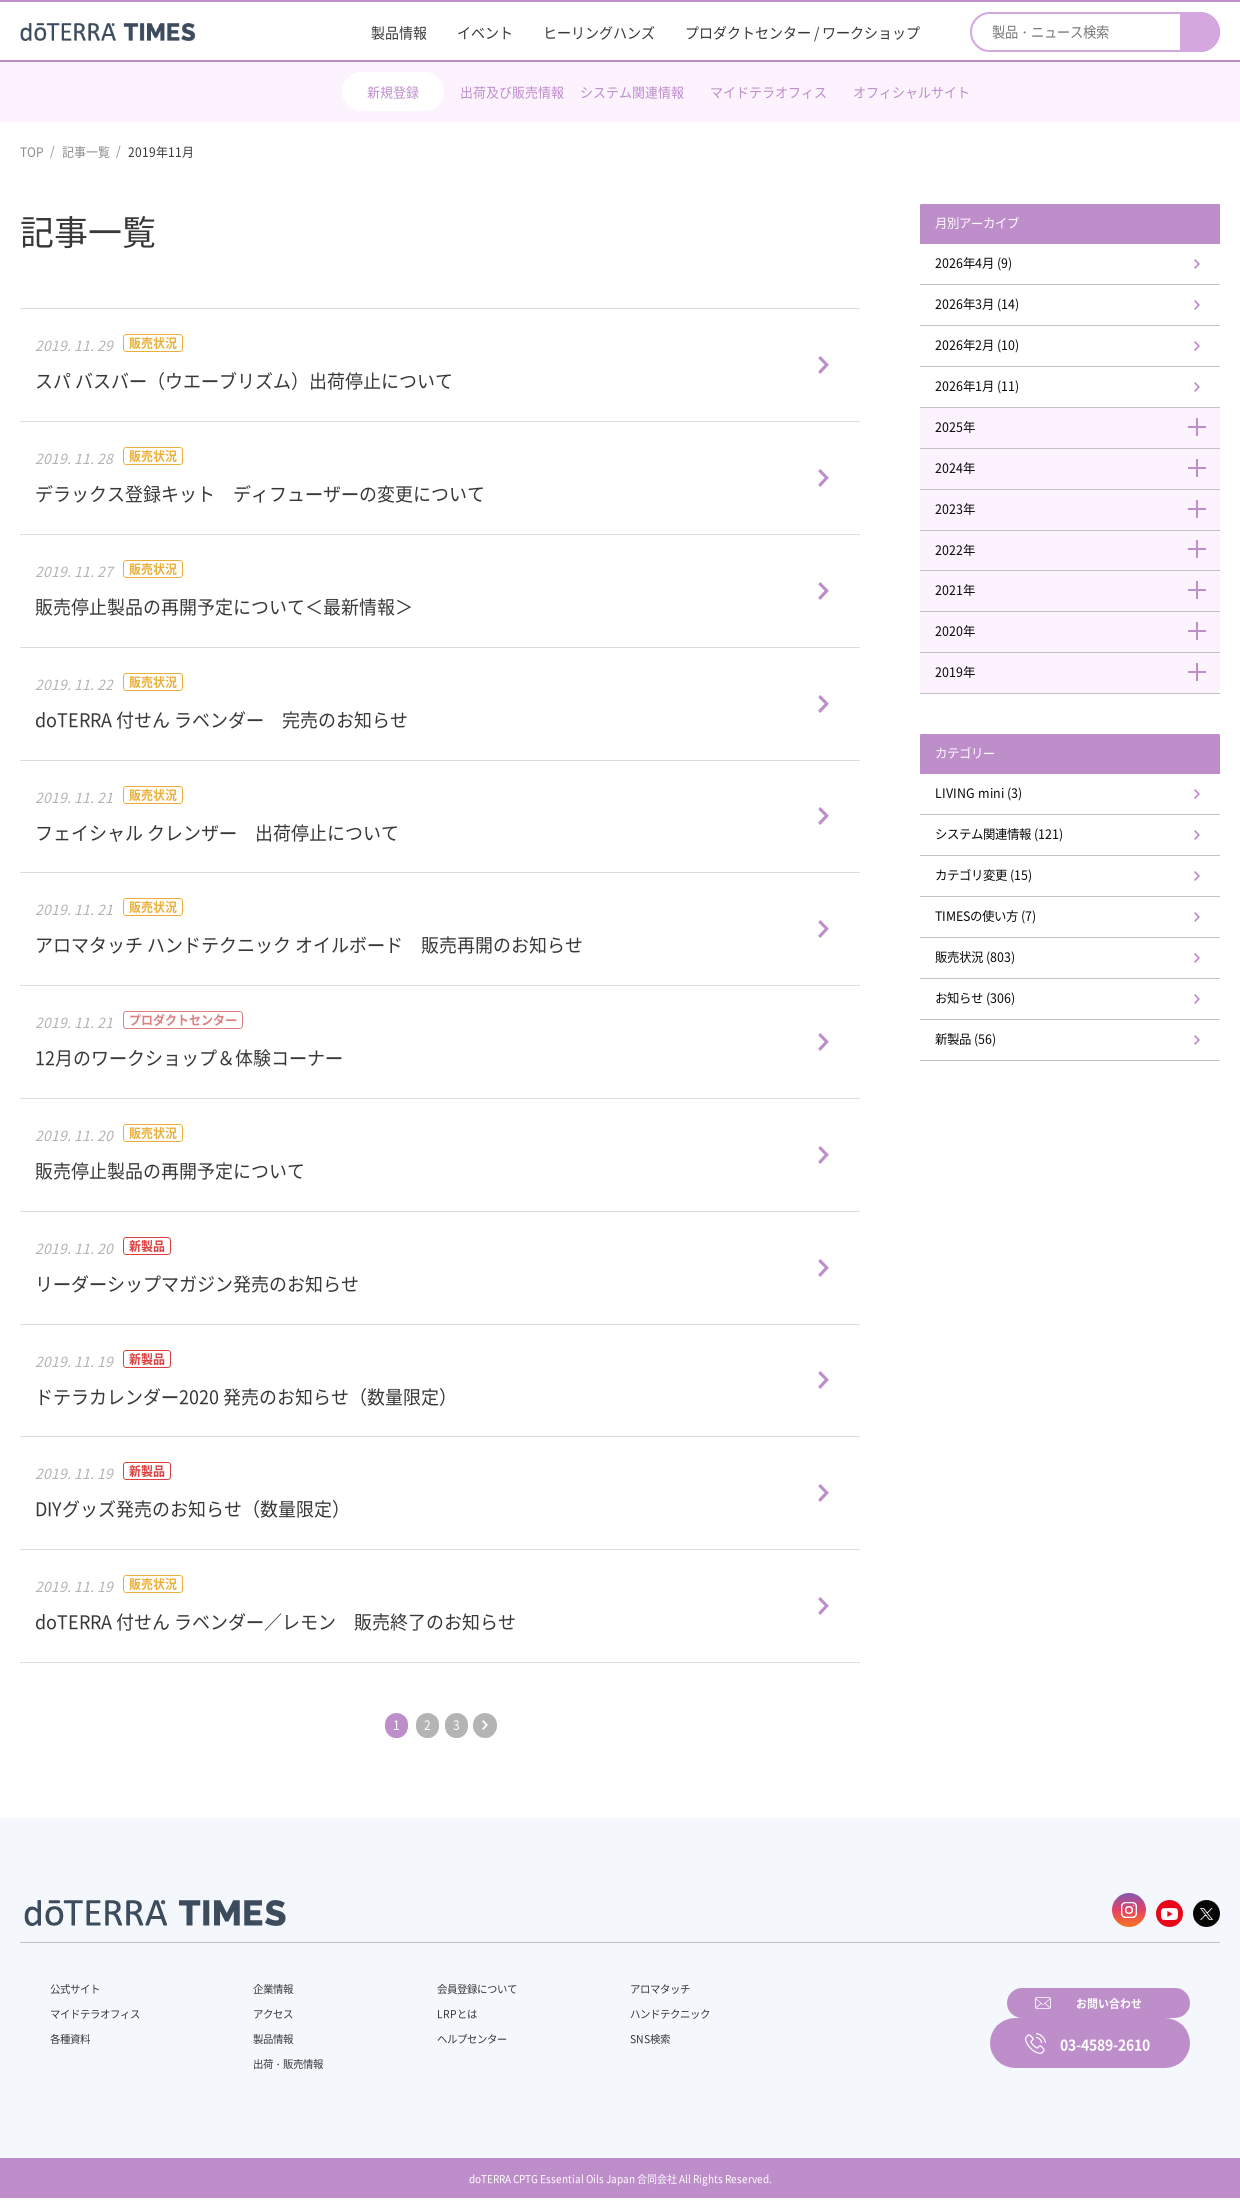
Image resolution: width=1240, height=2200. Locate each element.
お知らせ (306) (996, 1044)
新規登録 (393, 91)
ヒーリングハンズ (599, 32)
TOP (32, 152)
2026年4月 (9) (994, 267)
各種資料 (74, 2032)
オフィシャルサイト (911, 91)
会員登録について (452, 1982)
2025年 (1080, 441)
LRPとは (427, 2007)
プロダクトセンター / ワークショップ (802, 32)
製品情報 (399, 32)
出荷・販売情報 (281, 2057)
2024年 (1080, 485)
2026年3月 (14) (998, 311)
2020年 (1080, 658)
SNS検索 (604, 2032)
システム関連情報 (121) (1024, 870)
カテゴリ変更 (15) (1006, 914)
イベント (485, 32)
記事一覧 (86, 152)
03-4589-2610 (1105, 2029)
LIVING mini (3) (999, 827)
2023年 (1080, 528)
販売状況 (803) (996, 1001)
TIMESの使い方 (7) (1008, 957)
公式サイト (80, 1982)
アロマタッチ (617, 1982)
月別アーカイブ (999, 225)
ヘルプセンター (446, 2032)
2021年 (1080, 615)
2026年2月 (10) (998, 354)
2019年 (1080, 701)
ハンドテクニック (629, 2007)
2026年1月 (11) (998, 398)
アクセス (263, 2007)
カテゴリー (985, 785)
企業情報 (263, 1982)
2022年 (1080, 571)
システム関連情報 (632, 91)
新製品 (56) (985, 1087)
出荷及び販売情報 (512, 91)
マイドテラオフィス (768, 91)
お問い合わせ (875, 2029)
